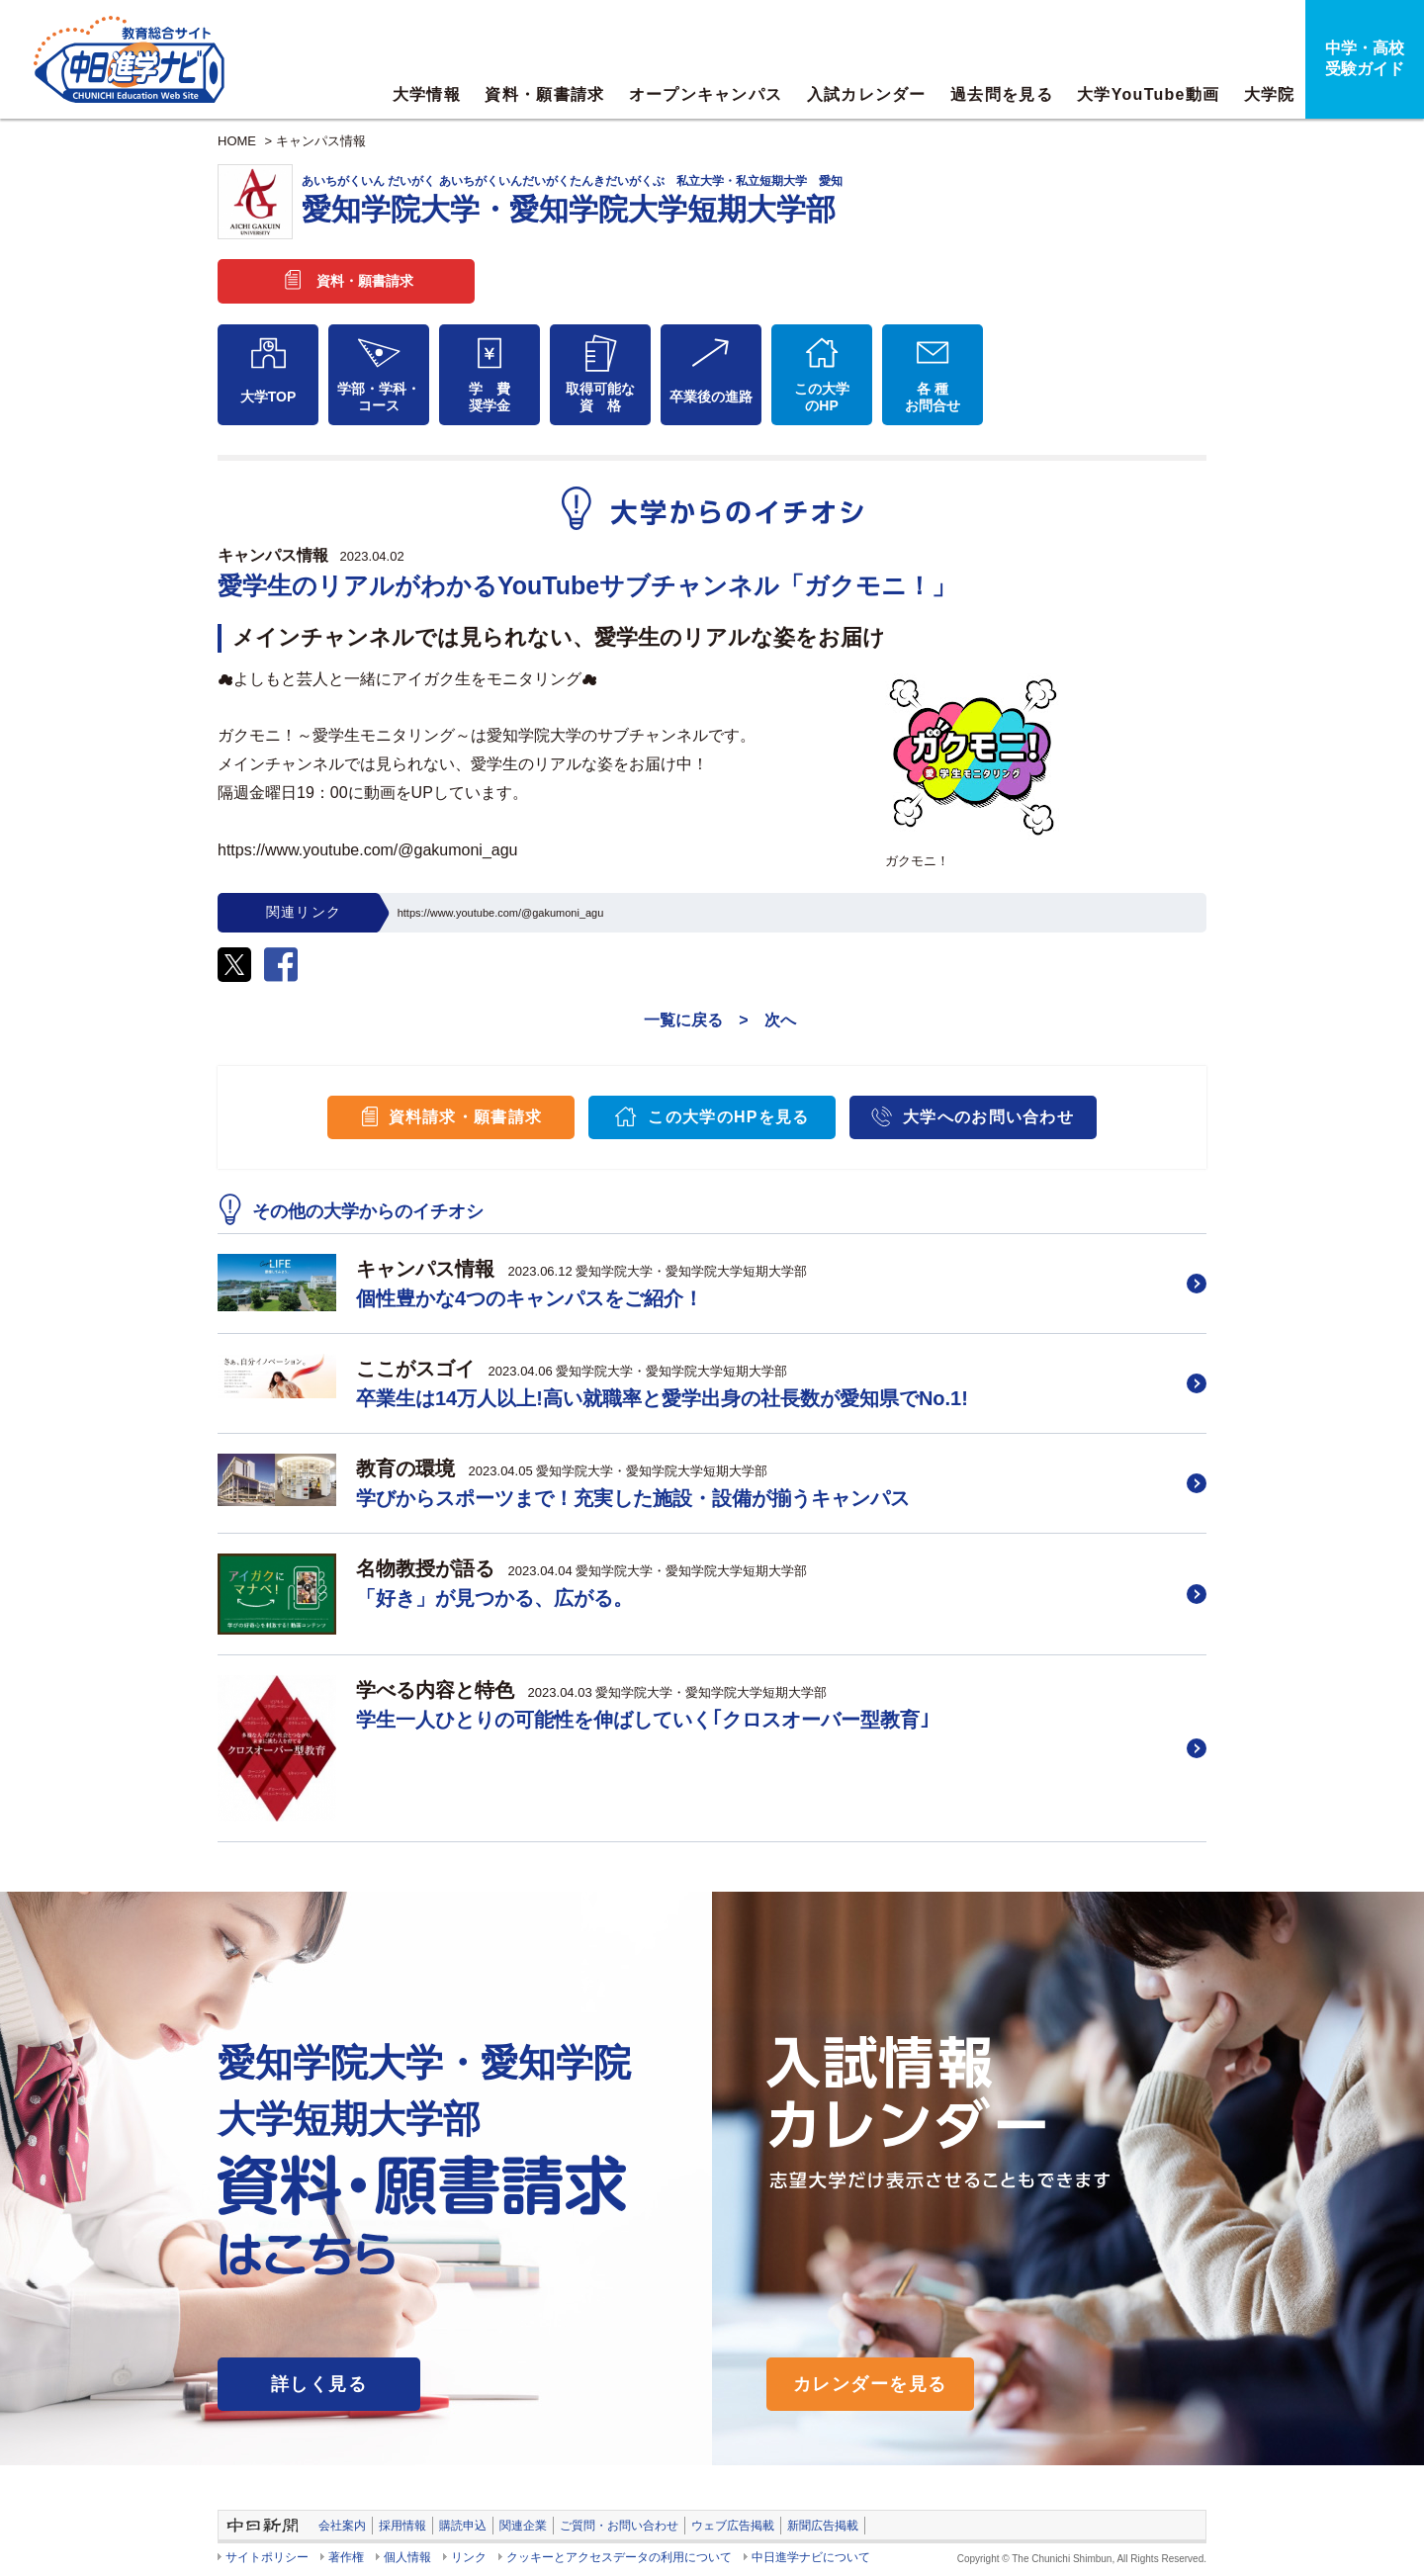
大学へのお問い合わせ (988, 1117)
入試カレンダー (867, 94)
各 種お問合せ (932, 397)
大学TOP (268, 396)
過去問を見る (1001, 94)
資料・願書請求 (544, 94)
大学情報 (427, 94)
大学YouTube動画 (1148, 94)
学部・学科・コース (378, 397)
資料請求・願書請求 (466, 1117)
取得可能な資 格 (600, 397)
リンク (469, 2557)
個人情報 (407, 2557)
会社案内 (342, 2525)
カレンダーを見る (870, 2384)
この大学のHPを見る (728, 1117)
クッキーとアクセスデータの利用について (619, 2557)
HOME (237, 140)
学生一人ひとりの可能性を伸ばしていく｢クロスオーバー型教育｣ (643, 1720)
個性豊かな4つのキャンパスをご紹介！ (529, 1298)
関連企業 (523, 2525)
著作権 (346, 2557)
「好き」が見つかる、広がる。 (494, 1598)
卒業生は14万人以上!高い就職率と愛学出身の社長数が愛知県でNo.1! (662, 1398)
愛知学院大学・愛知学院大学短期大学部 (754, 199)
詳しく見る (319, 2384)
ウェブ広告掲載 (732, 2525)
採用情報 (402, 2525)
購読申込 (463, 2525)
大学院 (1269, 94)
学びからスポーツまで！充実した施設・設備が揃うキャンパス (633, 1498)
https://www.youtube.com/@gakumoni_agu (501, 913)
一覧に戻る (683, 1020)
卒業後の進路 (711, 396)
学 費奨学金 (489, 397)
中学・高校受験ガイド (1364, 58)
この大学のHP (821, 397)
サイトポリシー (267, 2557)
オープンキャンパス (706, 94)
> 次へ (767, 1020)
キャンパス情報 (321, 140)
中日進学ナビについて (811, 2557)
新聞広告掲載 (822, 2525)
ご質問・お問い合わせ (619, 2525)
